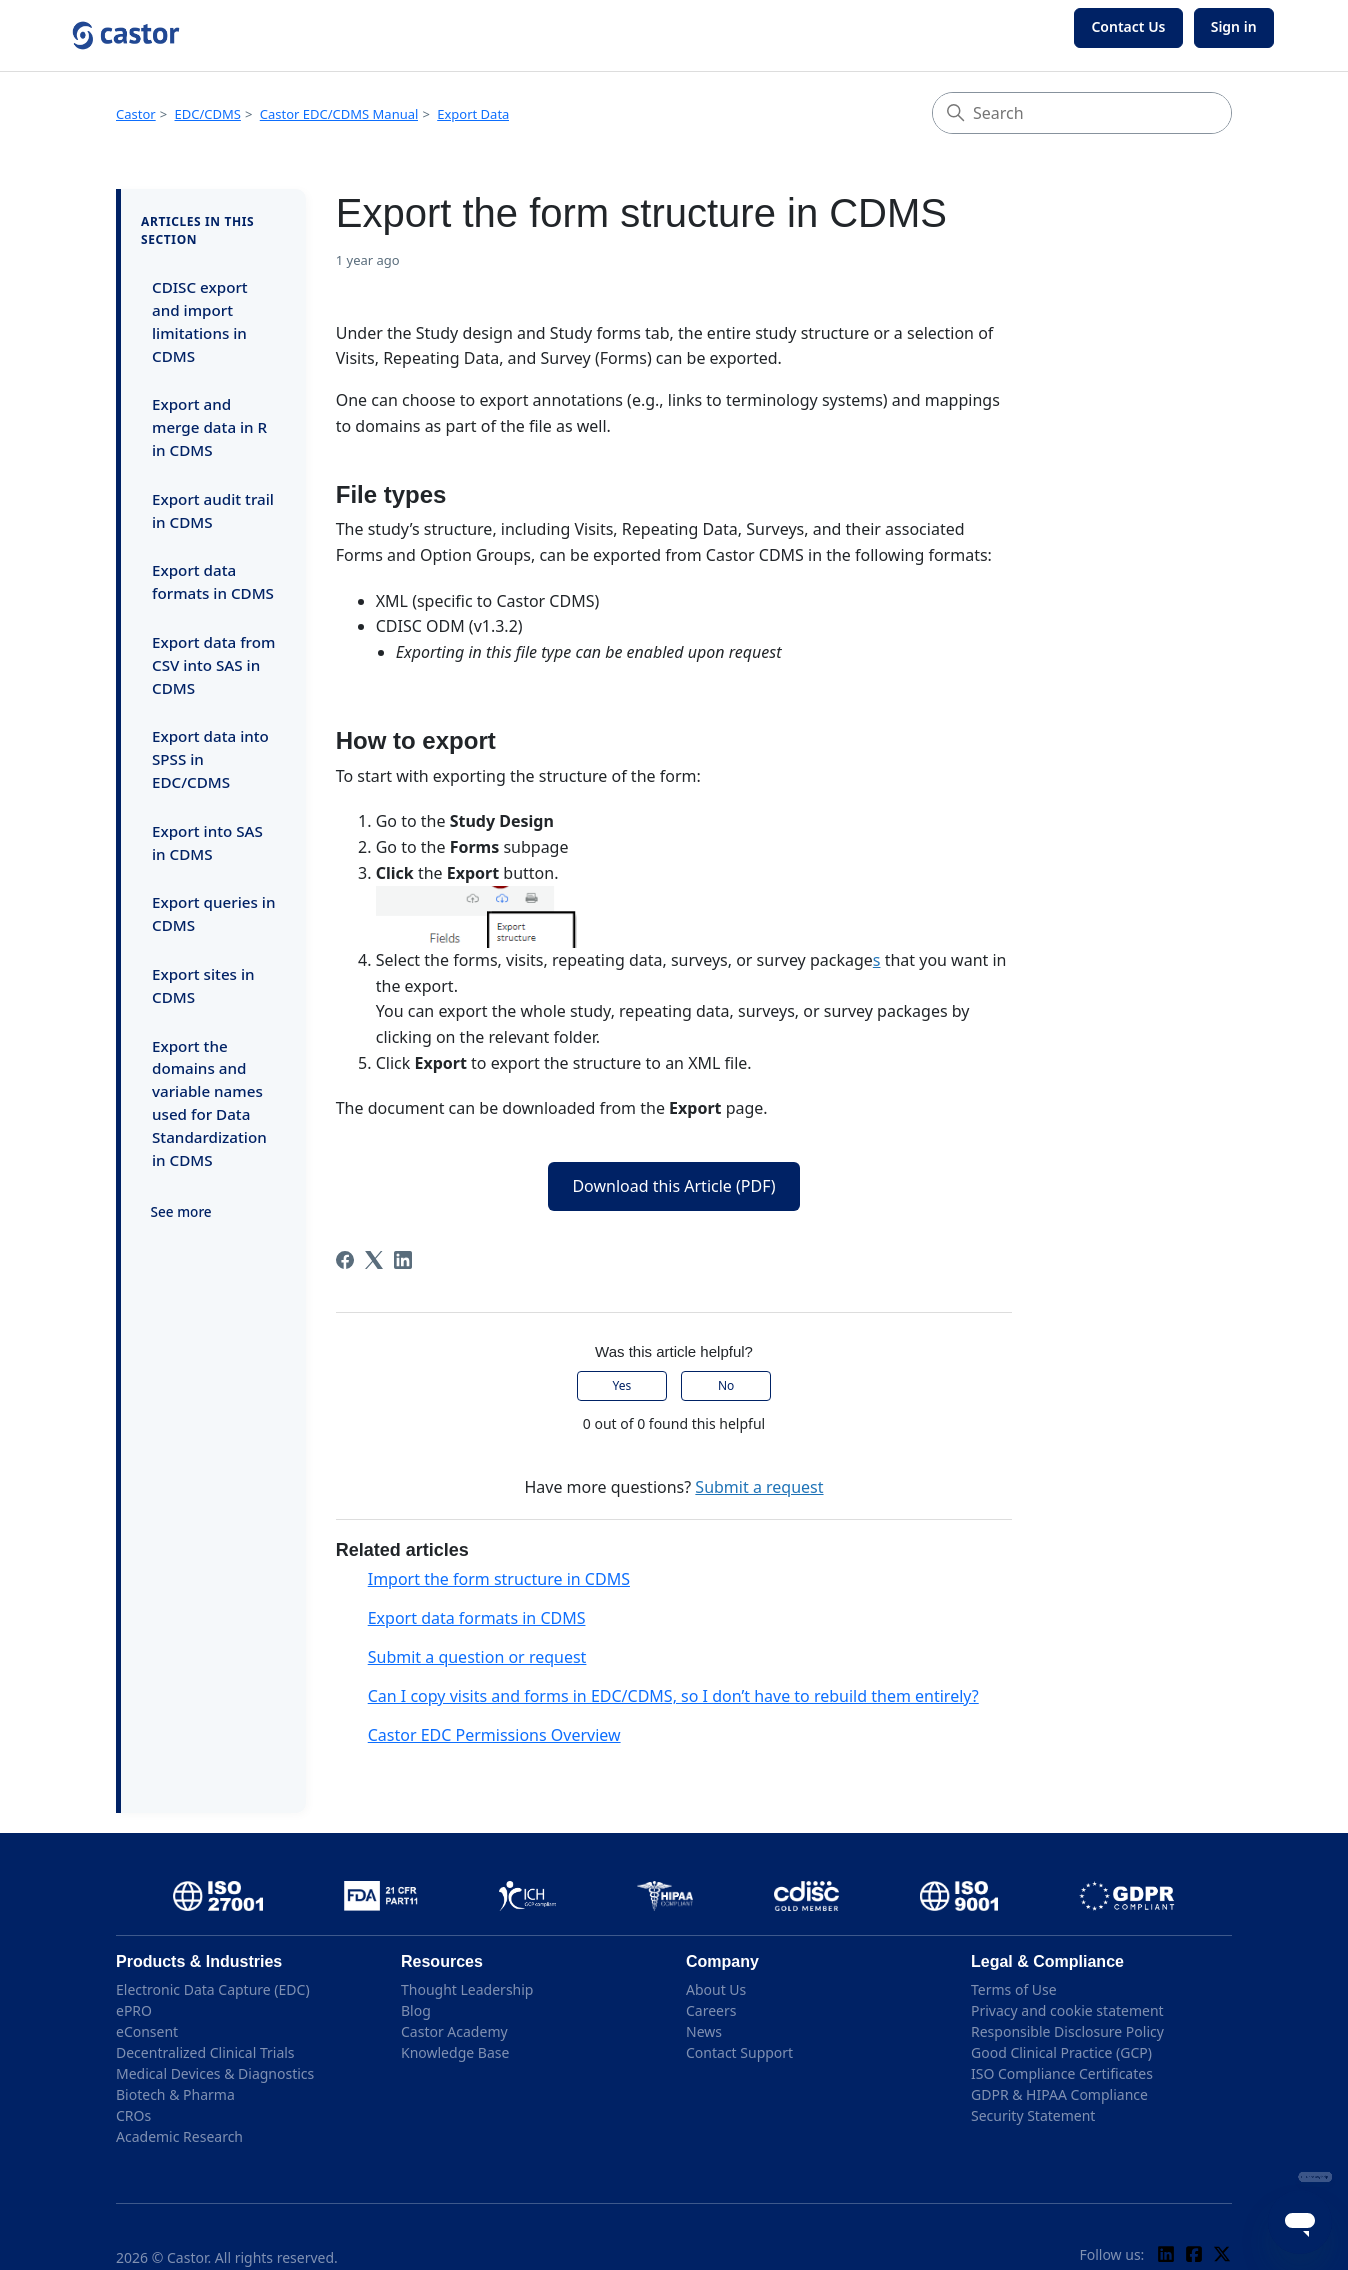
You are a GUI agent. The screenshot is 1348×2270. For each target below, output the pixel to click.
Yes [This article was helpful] (622, 1385)
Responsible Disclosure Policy (1067, 2031)
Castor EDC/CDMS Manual (339, 114)
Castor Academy (454, 2031)
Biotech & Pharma (175, 2094)
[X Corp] (374, 1260)
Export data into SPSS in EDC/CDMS (210, 759)
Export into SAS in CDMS (207, 842)
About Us (716, 1989)
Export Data (473, 114)
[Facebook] (345, 1260)
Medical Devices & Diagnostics (215, 2073)
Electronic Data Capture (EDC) (213, 1989)
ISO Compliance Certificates (1062, 2073)
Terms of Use (1014, 1989)
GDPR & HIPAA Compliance (1059, 2094)
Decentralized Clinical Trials (205, 2052)
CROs (133, 2115)
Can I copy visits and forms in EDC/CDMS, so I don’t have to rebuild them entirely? (673, 1696)
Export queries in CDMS (213, 913)
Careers (711, 2010)
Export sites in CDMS (203, 985)
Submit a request (759, 1487)
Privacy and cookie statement (1067, 2010)
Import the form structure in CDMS (499, 1579)
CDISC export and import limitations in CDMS (200, 321)
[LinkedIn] (403, 1260)
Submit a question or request (477, 1657)
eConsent (147, 2031)
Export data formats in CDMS (213, 581)
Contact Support (739, 2052)
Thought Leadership (467, 1989)
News (704, 2031)
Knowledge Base (455, 2052)
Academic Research (179, 2136)
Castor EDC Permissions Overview (494, 1735)
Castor (136, 114)
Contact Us (1128, 26)
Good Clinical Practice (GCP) (1061, 2052)
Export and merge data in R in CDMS (209, 427)
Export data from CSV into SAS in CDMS (213, 665)
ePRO (134, 2010)
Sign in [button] (1234, 26)
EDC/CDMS (208, 114)
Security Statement (1033, 2115)
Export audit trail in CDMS (213, 510)
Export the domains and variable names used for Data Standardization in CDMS (209, 1103)
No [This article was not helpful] (726, 1385)
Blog (416, 2010)
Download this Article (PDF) (673, 1186)
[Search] (1082, 113)
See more (181, 1211)
